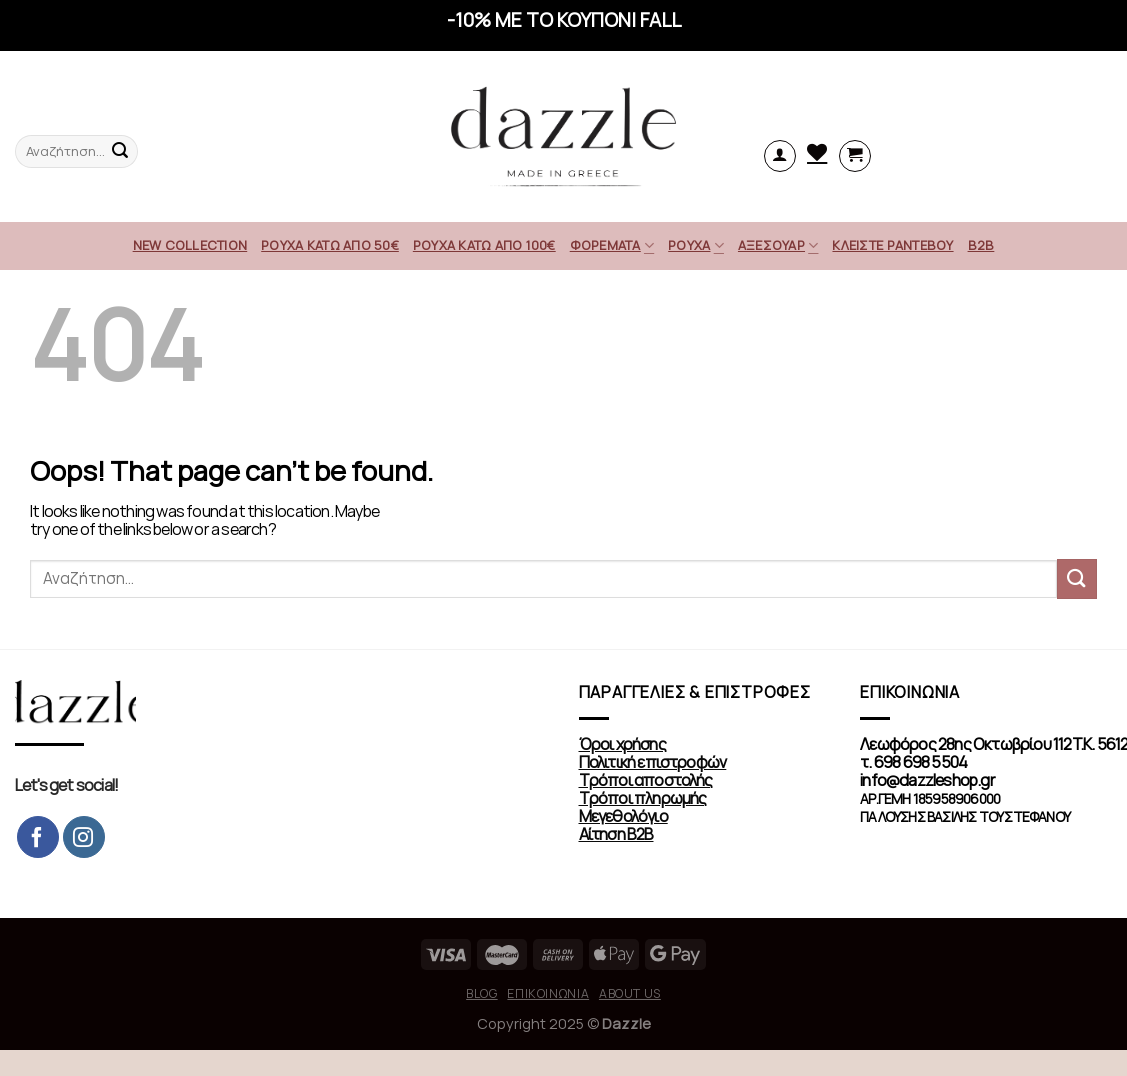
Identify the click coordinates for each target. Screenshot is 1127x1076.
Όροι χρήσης (622, 744)
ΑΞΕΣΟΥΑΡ (778, 245)
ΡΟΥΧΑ (696, 245)
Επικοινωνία (548, 994)
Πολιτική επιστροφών (653, 762)
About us (630, 994)
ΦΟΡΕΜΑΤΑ (612, 245)
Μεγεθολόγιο (623, 816)
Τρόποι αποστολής (646, 780)
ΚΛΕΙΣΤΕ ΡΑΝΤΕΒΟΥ (892, 245)
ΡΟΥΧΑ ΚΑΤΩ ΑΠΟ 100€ (484, 245)
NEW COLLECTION (190, 245)
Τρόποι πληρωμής (643, 798)
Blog (481, 994)
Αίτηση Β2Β (616, 834)
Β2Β (981, 245)
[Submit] (1077, 578)
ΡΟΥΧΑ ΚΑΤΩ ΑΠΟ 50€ (330, 245)
